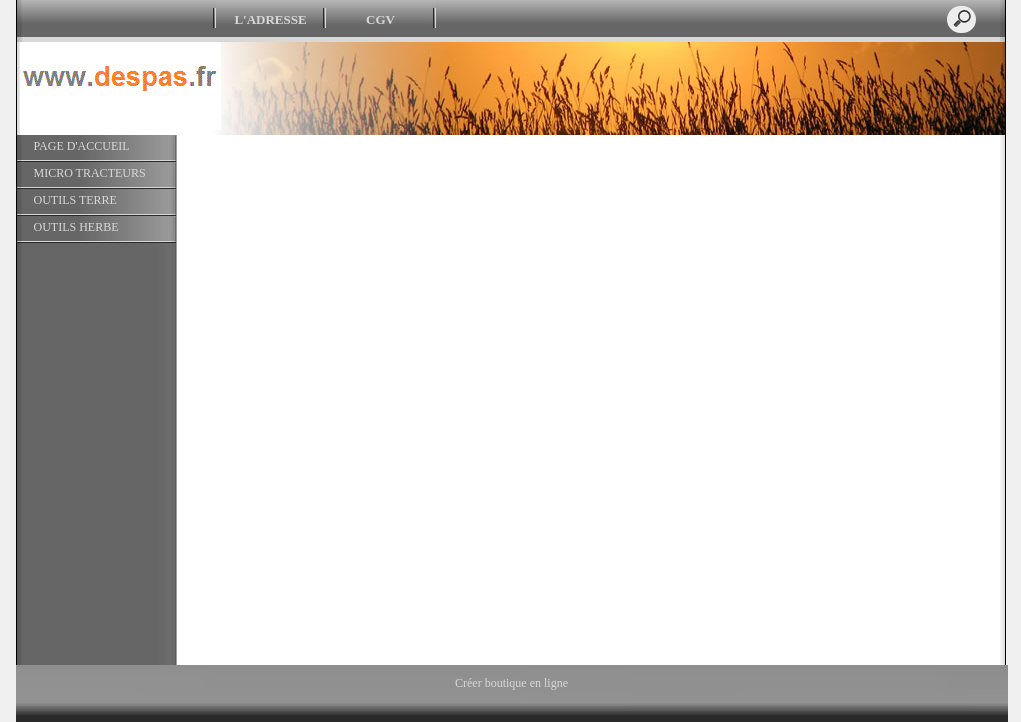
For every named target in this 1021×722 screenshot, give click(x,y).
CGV (380, 19)
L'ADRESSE (270, 19)
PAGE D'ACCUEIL (82, 146)
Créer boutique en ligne (511, 683)
